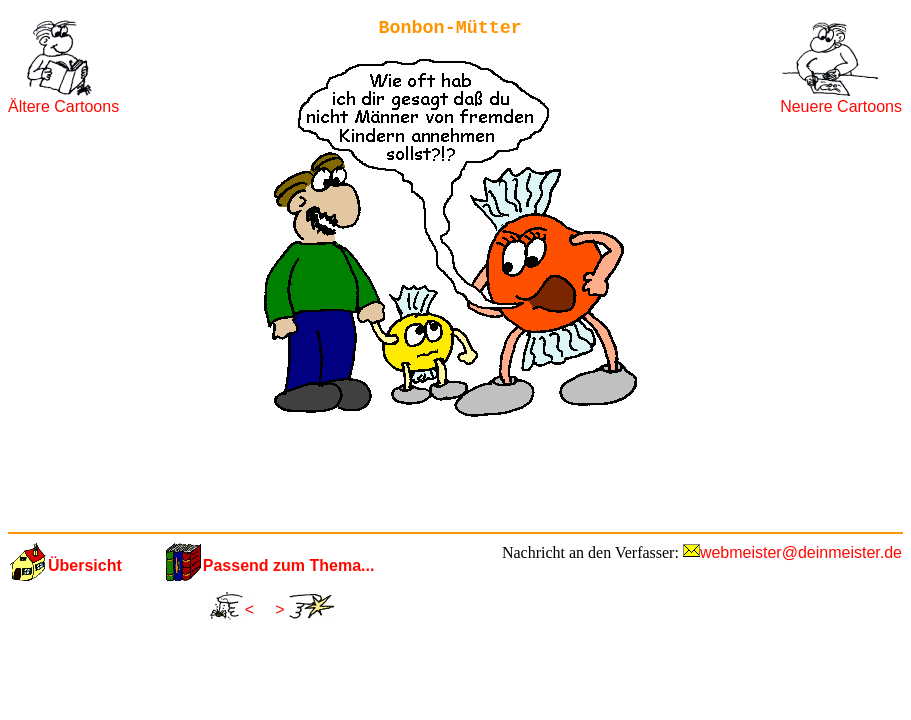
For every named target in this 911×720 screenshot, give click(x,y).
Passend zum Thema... (289, 565)
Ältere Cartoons (63, 106)
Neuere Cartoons (841, 106)
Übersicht (85, 565)
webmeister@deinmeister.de (801, 552)
